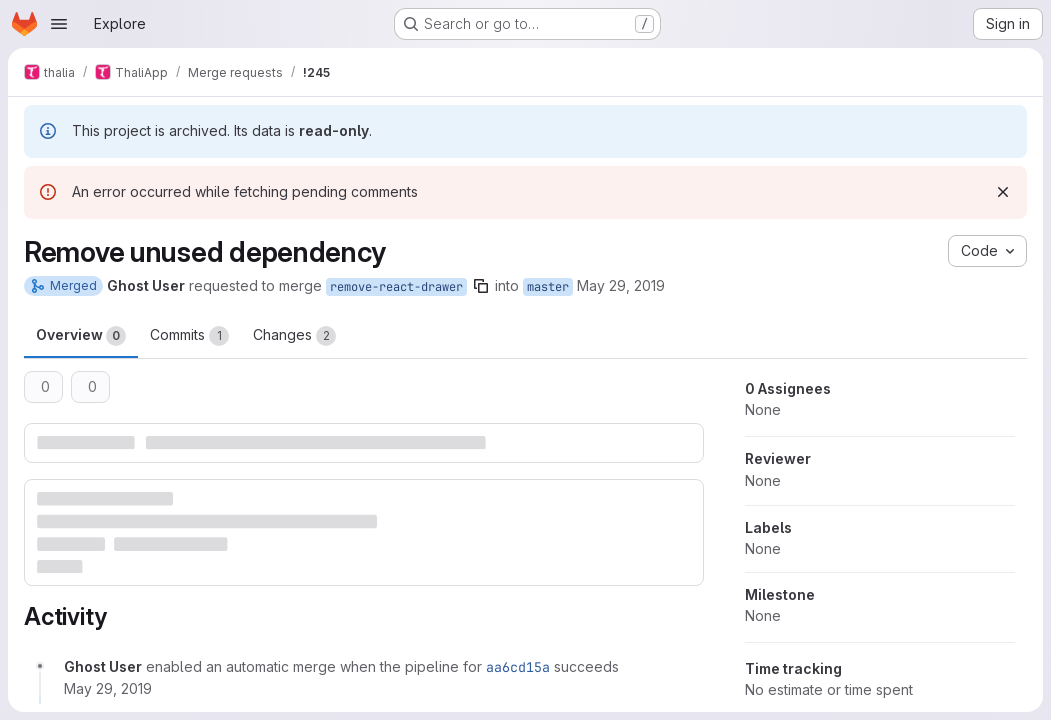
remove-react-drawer (396, 287)
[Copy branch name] (481, 286)
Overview (81, 336)
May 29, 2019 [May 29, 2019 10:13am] (621, 285)
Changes (294, 336)
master (548, 287)
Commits (189, 336)
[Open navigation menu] (59, 24)
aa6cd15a (518, 667)
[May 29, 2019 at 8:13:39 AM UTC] (108, 688)
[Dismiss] (1003, 192)
